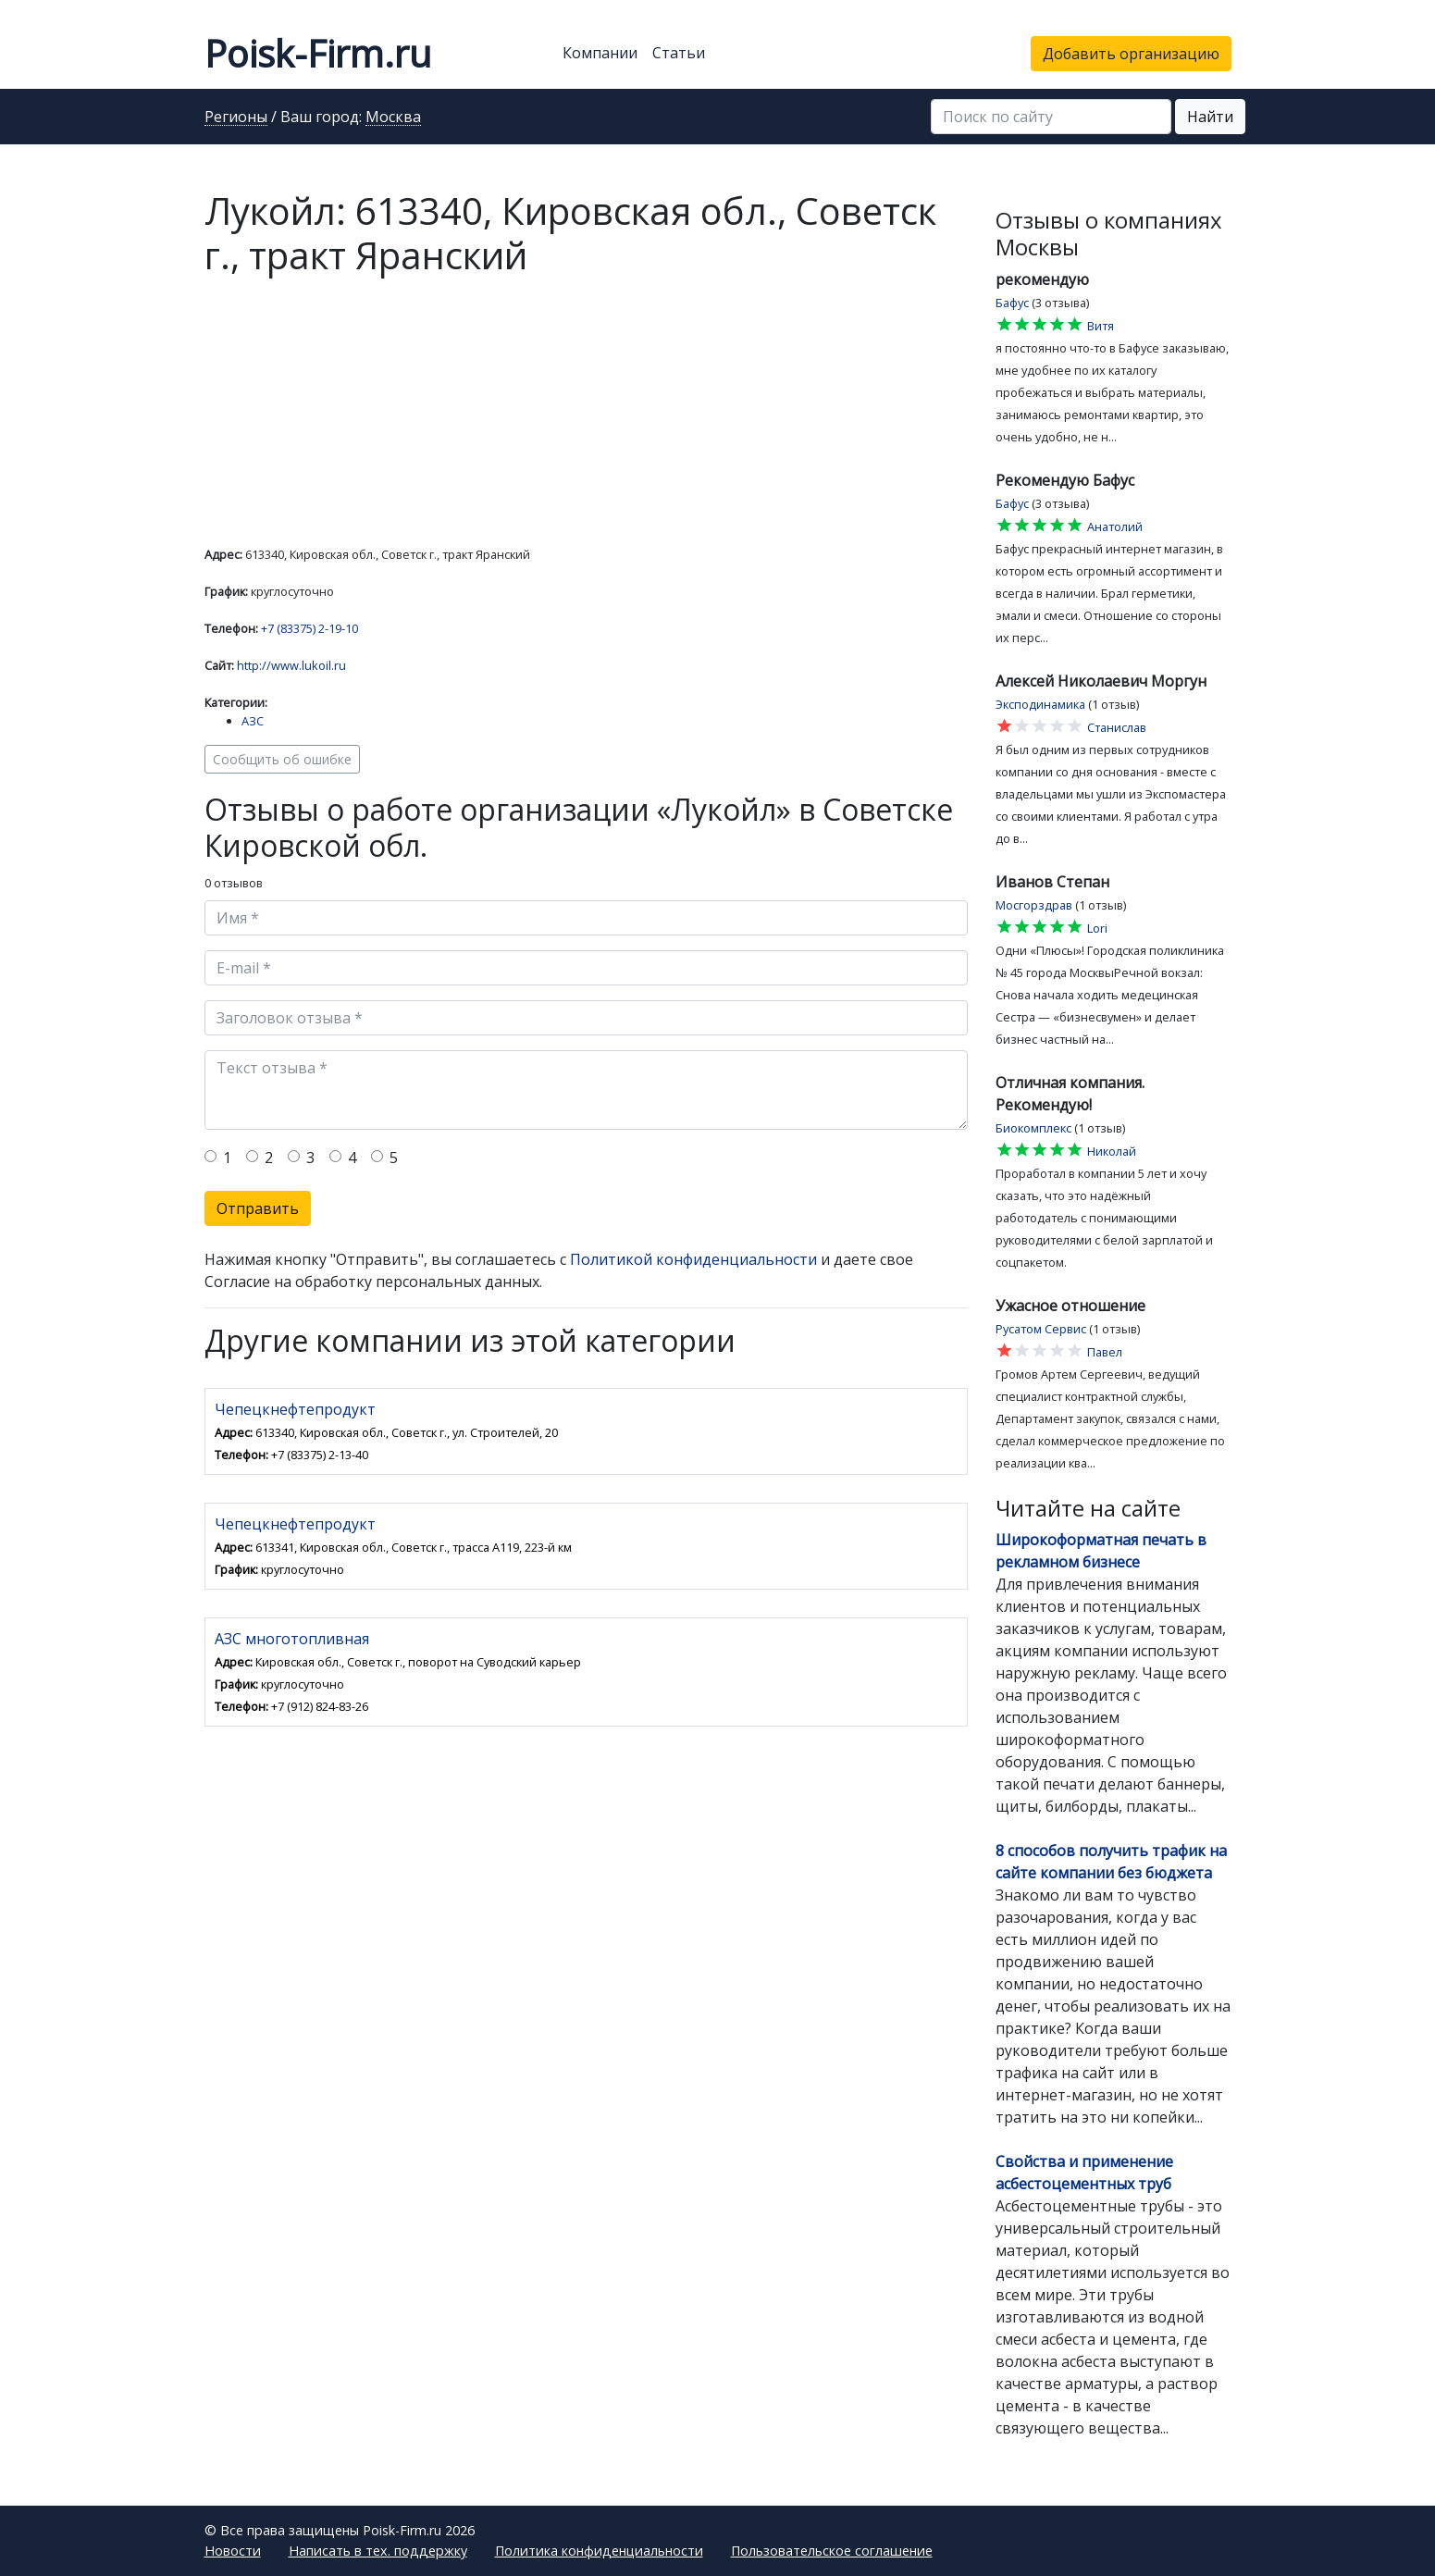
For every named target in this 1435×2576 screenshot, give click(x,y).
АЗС (252, 720)
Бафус (1012, 302)
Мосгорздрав (1034, 905)
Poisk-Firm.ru (317, 53)
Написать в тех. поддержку (378, 2550)
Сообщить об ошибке (282, 759)
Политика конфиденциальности (599, 2550)
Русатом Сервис (1041, 1328)
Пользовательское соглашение (832, 2550)
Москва (393, 117)
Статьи (678, 53)
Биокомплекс (1033, 1128)
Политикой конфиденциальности (693, 1259)
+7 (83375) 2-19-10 (309, 628)
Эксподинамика (1040, 704)
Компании (600, 53)
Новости (232, 2550)
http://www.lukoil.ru (291, 665)
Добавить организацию (1131, 53)
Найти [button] (1210, 116)
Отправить (257, 1208)
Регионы (235, 117)
